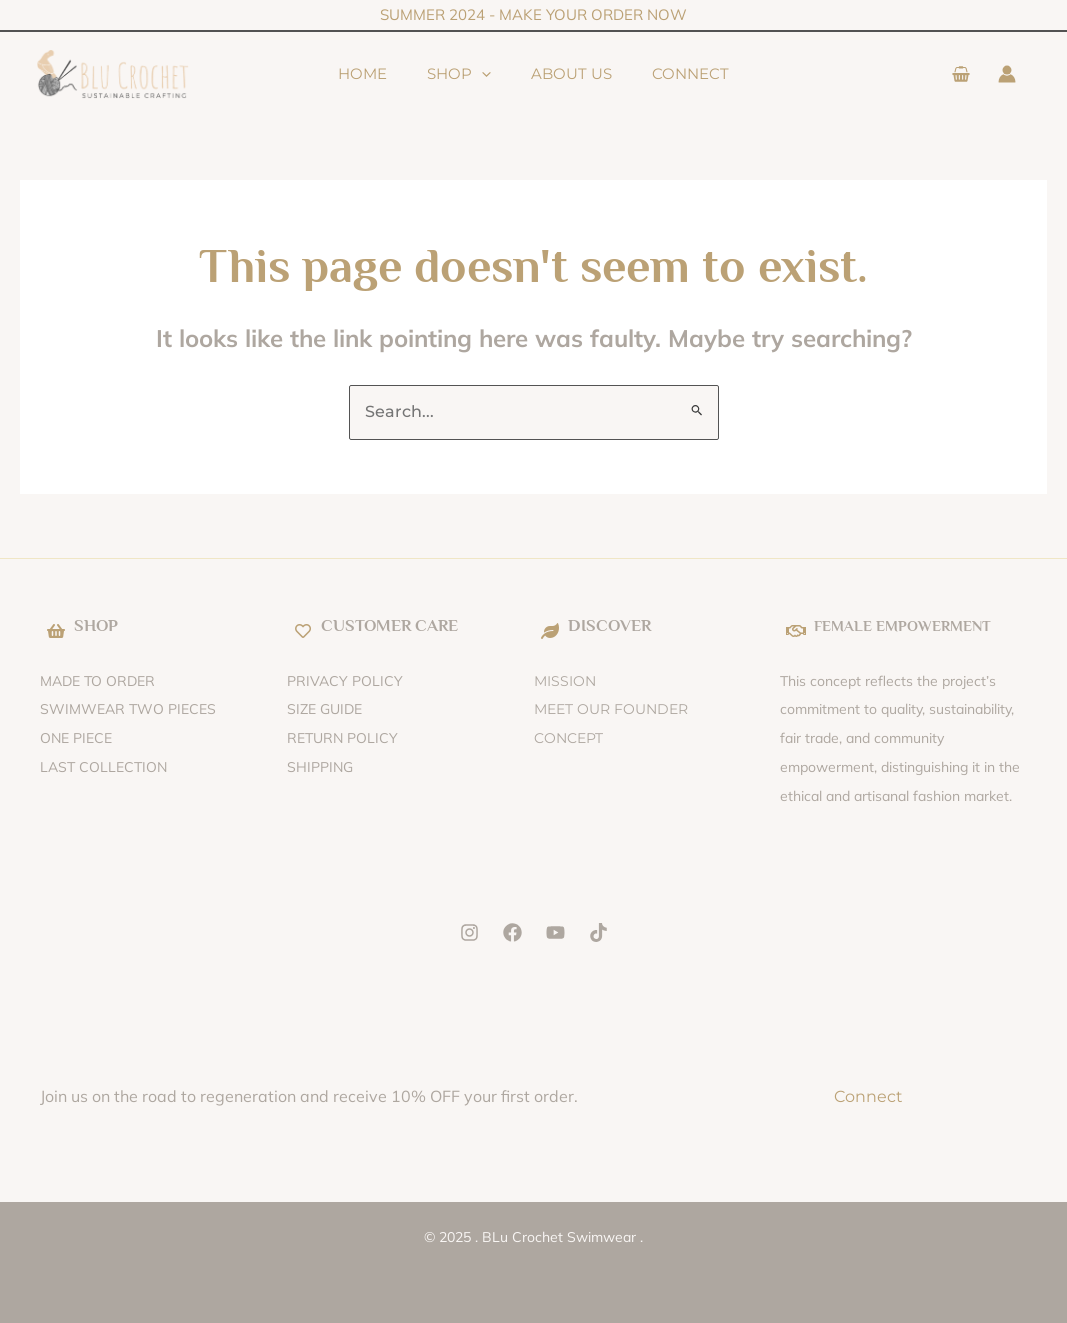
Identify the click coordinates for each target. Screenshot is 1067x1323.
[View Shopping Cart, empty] (960, 74)
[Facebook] (512, 932)
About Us (581, 73)
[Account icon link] (1007, 74)
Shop (449, 74)
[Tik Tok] (598, 932)
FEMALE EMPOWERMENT (913, 625)
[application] (471, 74)
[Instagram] (469, 932)
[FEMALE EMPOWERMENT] (796, 631)
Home (332, 73)
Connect (720, 73)
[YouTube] (555, 932)
